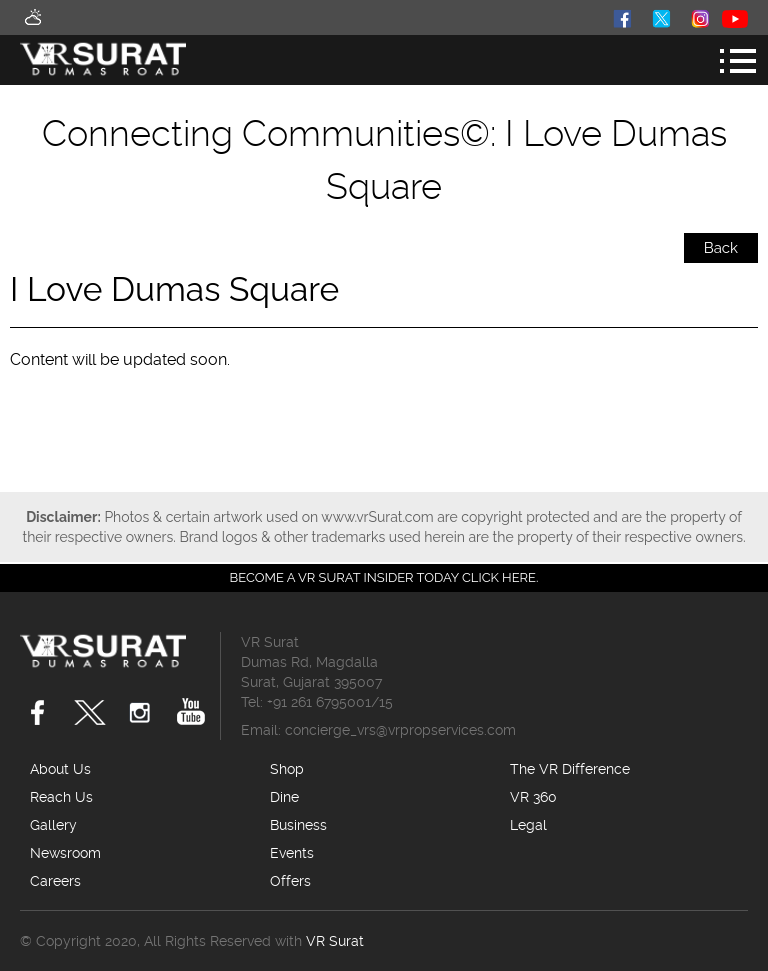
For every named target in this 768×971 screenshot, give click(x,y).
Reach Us (61, 797)
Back (721, 248)
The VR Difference (570, 769)
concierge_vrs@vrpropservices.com (400, 730)
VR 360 (533, 797)
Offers (290, 881)
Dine (284, 797)
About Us (60, 769)
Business (298, 825)
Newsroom (65, 853)
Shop (287, 769)
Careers (55, 881)
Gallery (53, 825)
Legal (528, 825)
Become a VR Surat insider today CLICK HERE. (384, 577)
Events (292, 853)
